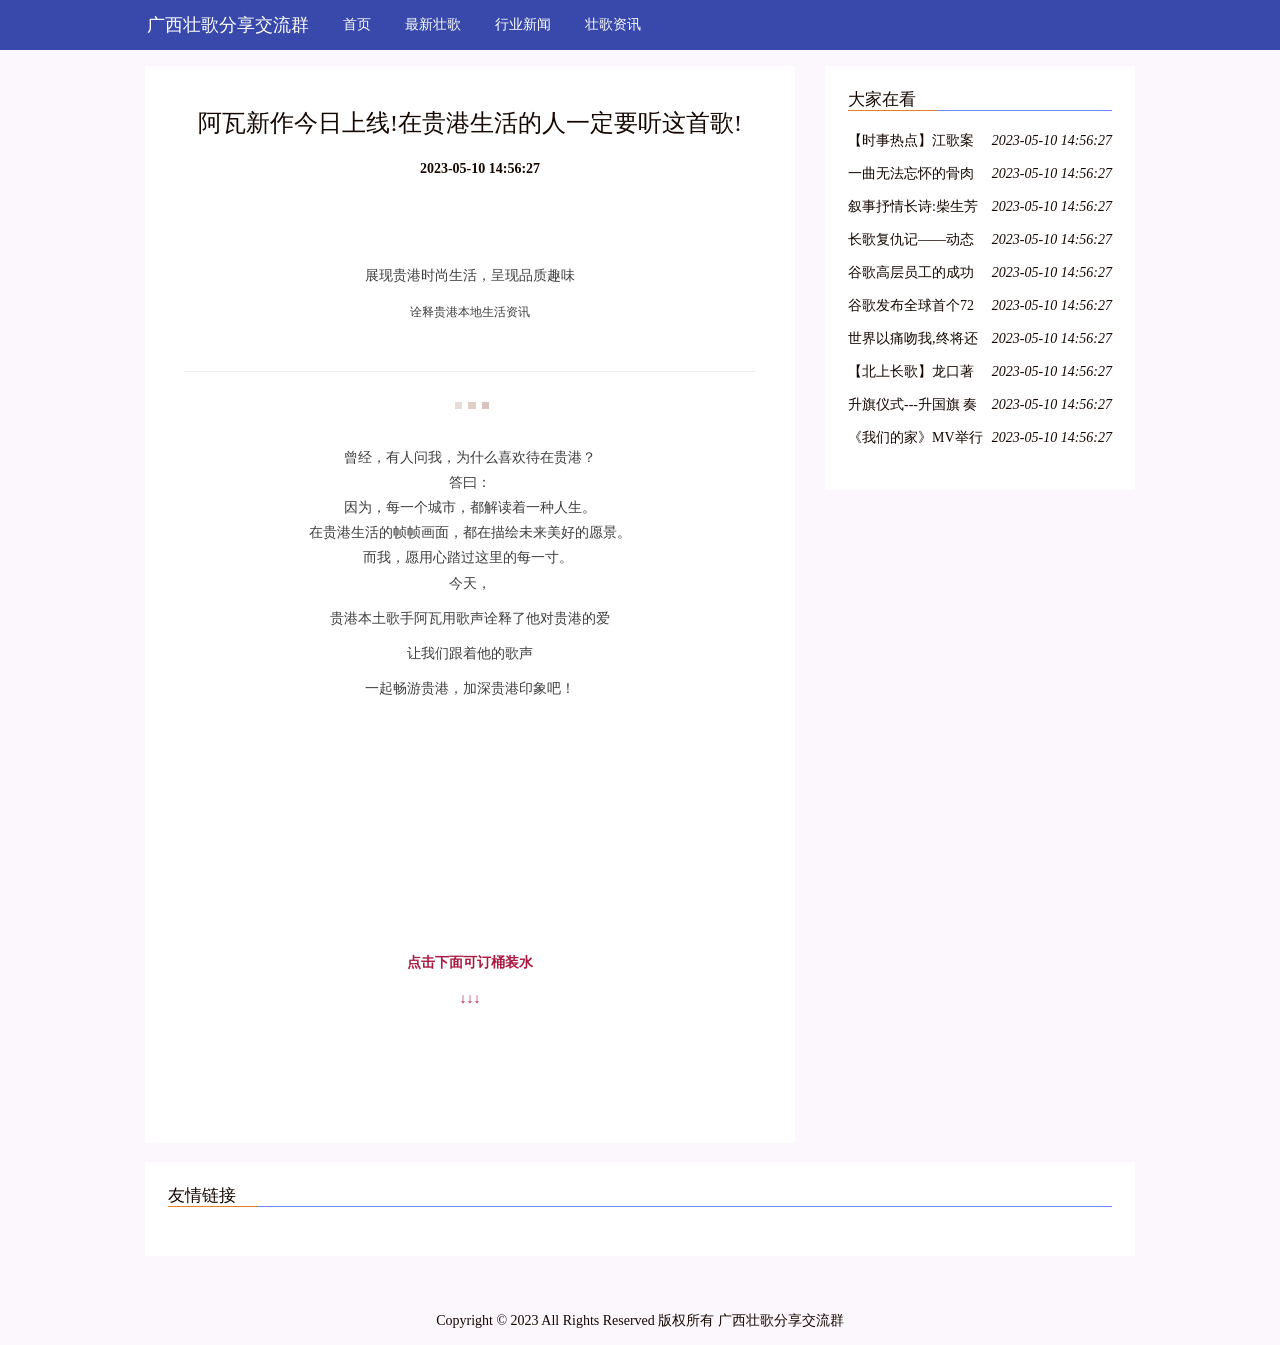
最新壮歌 (433, 24)
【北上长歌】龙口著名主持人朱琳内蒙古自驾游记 (911, 374)
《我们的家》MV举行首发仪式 (915, 440)
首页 (357, 24)
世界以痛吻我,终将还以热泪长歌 (913, 341)
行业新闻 (523, 24)
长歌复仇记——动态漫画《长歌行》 (911, 242)
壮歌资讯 (613, 24)
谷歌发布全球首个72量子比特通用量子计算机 (911, 308)
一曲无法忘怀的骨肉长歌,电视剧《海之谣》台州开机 (911, 176)
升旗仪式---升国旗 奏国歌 (913, 407)
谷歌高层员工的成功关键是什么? (911, 275)
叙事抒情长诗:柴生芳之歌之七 (913, 209)
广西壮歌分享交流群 (228, 25)
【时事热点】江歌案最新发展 (911, 143)
